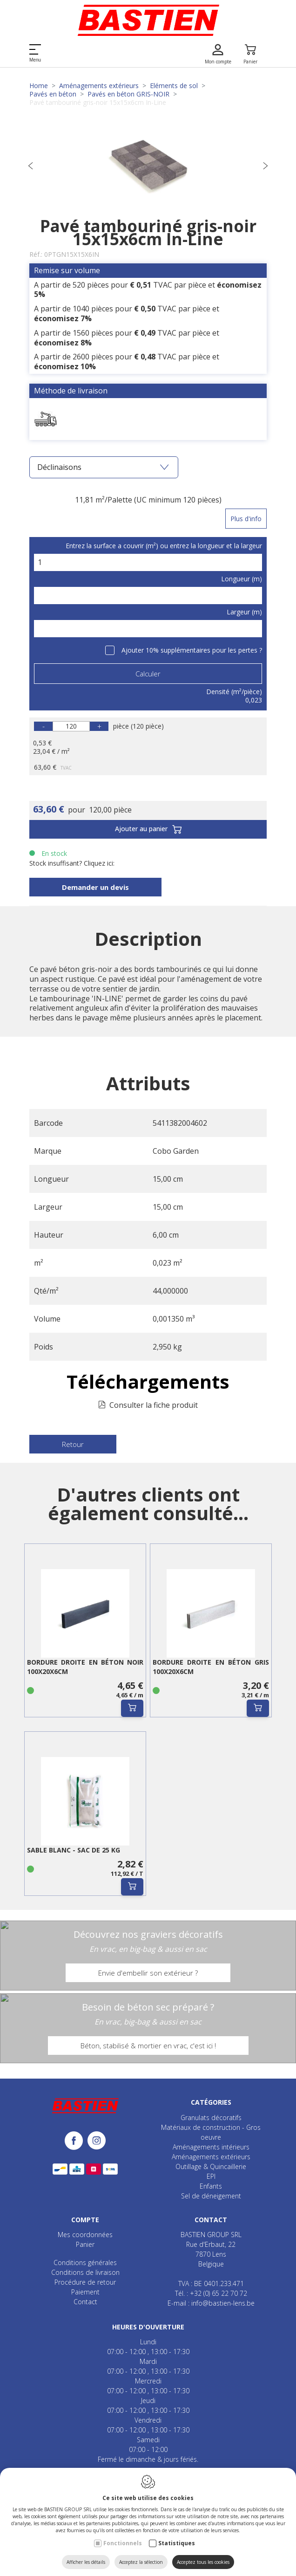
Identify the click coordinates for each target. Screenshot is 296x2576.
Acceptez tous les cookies (203, 2562)
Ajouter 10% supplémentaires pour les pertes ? (191, 650)
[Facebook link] (76, 2141)
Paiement (85, 2291)
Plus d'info (246, 518)
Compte (85, 2219)
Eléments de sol (174, 85)
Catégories (211, 2102)
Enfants (211, 2186)
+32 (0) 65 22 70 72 (218, 2293)
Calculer (148, 673)
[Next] (265, 166)
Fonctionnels (122, 2543)
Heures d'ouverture (148, 2326)
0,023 (253, 700)
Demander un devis (95, 887)
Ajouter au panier (148, 830)
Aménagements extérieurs (99, 85)
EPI (211, 2176)
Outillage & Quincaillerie (210, 2166)
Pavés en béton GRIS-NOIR (128, 94)
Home (38, 85)
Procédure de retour (85, 2282)
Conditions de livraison (85, 2272)
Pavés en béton (52, 94)
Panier (85, 2244)
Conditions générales (85, 2262)
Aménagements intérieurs (211, 2146)
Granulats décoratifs (211, 2117)
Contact (85, 2301)
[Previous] (30, 166)
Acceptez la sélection (141, 2562)
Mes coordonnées (85, 2234)
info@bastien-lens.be (223, 2303)
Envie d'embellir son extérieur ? (148, 1972)
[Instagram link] (96, 2141)
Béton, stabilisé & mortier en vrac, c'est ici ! (148, 2045)
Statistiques (176, 2543)
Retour (73, 1444)
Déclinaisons (103, 467)
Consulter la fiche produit (153, 1405)
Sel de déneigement (211, 2195)
